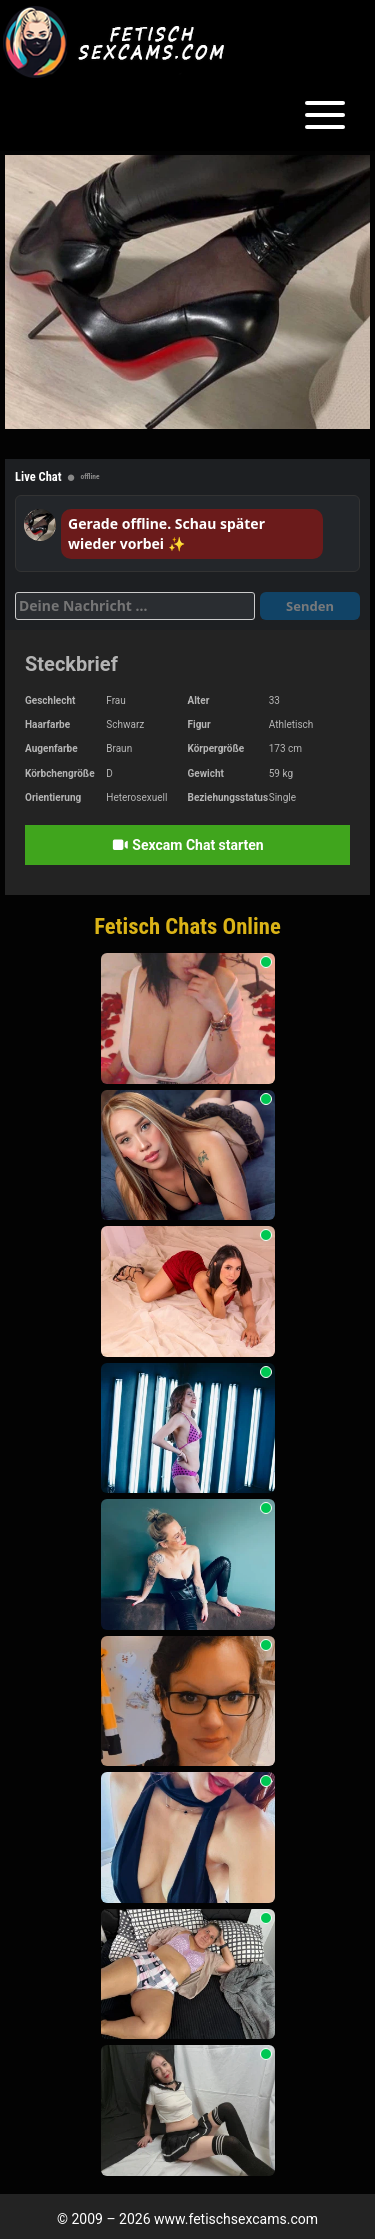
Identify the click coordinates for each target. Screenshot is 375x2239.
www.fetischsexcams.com (236, 2219)
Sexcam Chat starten (187, 845)
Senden (310, 606)
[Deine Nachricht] (135, 606)
